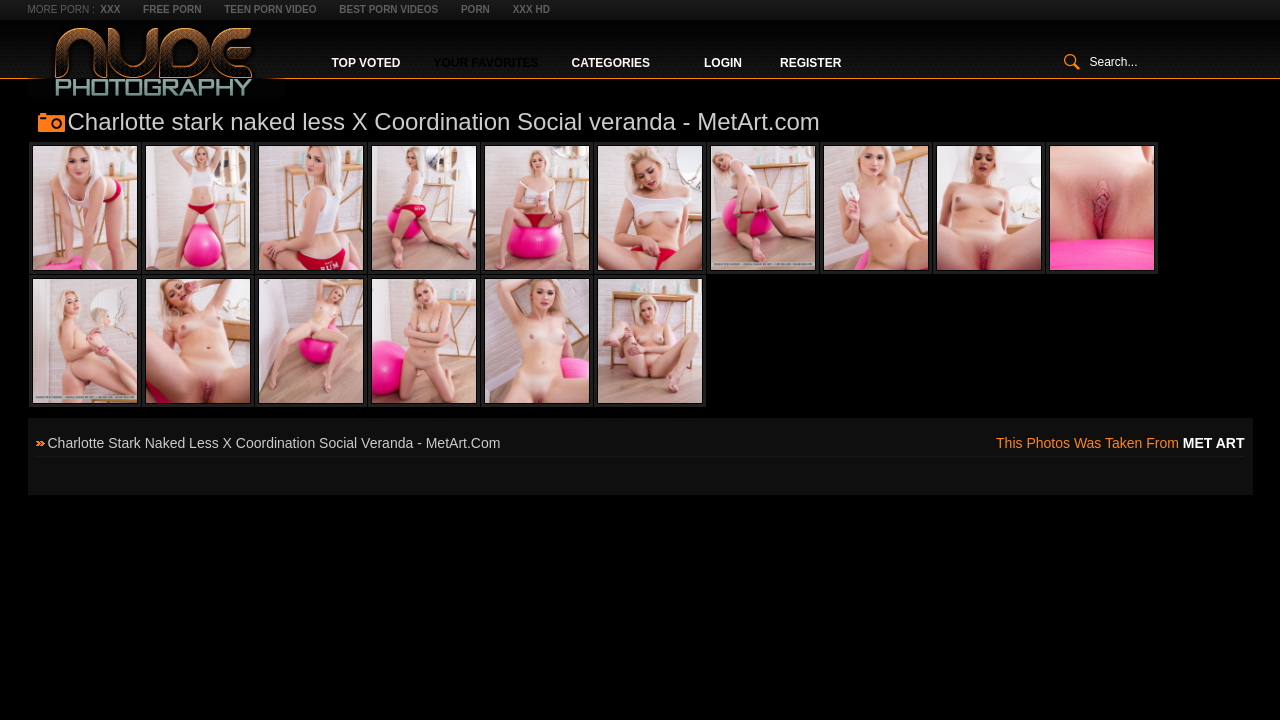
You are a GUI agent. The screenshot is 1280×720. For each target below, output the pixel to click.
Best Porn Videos (388, 9)
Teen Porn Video (270, 9)
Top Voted (366, 63)
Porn (475, 9)
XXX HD (531, 9)
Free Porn (172, 9)
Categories (611, 63)
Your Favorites (485, 63)
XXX (110, 9)
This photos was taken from (1120, 443)
